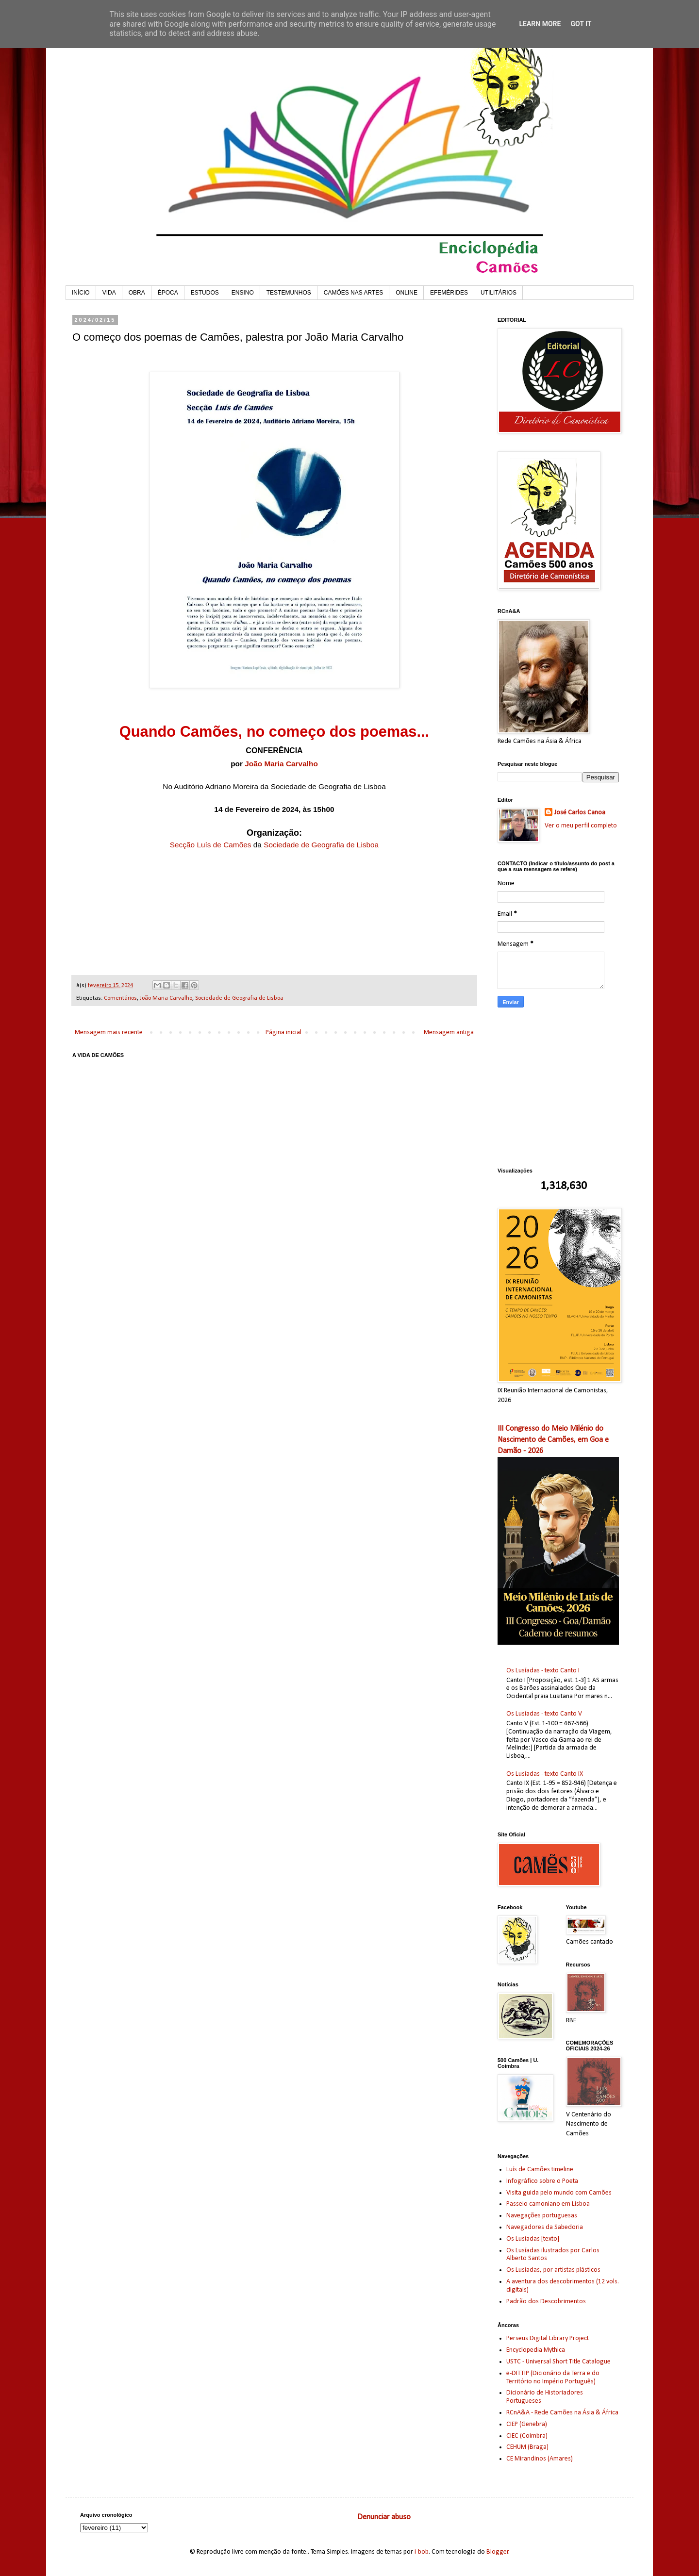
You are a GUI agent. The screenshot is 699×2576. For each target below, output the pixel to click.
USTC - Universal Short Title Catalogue (558, 2361)
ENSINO (243, 292)
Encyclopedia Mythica (535, 2350)
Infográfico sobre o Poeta (542, 2181)
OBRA (137, 292)
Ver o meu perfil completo (581, 825)
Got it (580, 24)
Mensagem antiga (449, 1032)
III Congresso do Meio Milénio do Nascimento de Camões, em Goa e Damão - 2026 (553, 1440)
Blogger (497, 2552)
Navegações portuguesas (541, 2215)
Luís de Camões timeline (539, 2169)
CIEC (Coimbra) (527, 2436)
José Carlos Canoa (579, 812)
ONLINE (406, 292)
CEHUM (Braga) (527, 2447)
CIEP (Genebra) (526, 2424)
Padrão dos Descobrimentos (546, 2301)
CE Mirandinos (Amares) (539, 2458)
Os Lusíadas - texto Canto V (544, 1713)
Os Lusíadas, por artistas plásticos (553, 2270)
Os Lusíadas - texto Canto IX (544, 1774)
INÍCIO (81, 292)
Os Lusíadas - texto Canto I (543, 1670)
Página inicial (283, 1032)
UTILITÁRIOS (498, 292)
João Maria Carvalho (281, 764)
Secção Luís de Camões (210, 845)
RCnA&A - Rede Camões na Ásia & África (562, 2412)
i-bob (422, 2552)
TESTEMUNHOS (288, 292)
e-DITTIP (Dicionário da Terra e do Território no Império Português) (552, 2377)
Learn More (540, 24)
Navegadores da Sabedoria (544, 2227)
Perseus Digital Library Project (547, 2338)
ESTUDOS (205, 292)
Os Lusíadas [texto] (532, 2239)
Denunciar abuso (384, 2517)
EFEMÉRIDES (449, 292)
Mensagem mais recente (109, 1032)
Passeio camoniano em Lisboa (548, 2204)
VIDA (109, 292)
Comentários (120, 998)
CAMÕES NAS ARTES (353, 292)
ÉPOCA (168, 292)
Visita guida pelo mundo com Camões (559, 2192)
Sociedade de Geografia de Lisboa (321, 845)
